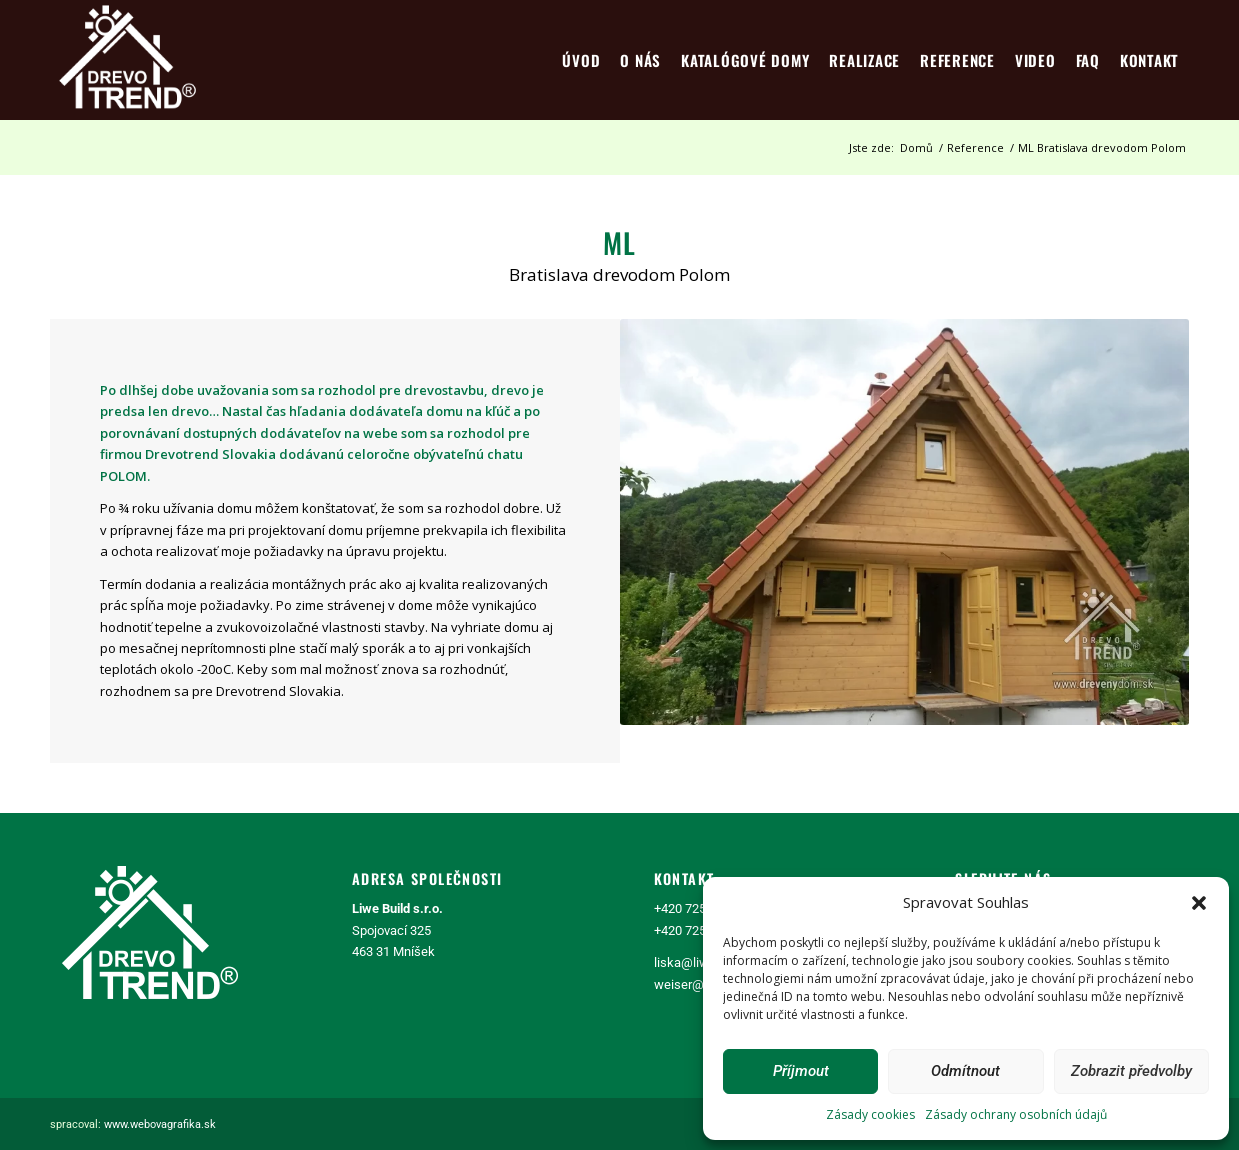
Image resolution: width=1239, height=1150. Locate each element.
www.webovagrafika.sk (160, 1124)
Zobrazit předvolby (1131, 1071)
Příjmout (801, 1071)
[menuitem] (581, 60)
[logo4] (127, 60)
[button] (1199, 903)
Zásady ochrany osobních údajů (1016, 1114)
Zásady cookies (870, 1114)
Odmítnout (965, 1071)
